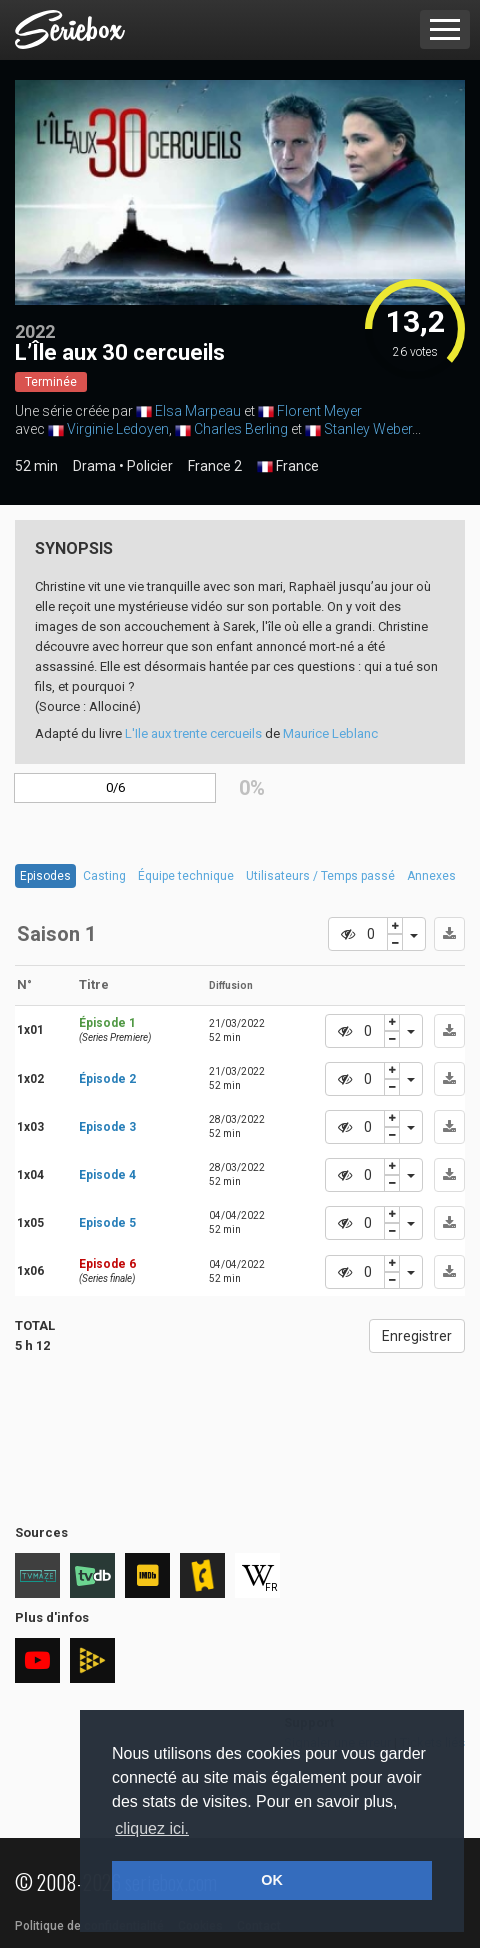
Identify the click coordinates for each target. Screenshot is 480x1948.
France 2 (215, 466)
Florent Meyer (319, 411)
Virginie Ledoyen (118, 429)
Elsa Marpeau (198, 411)
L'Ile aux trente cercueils (193, 733)
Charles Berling (241, 429)
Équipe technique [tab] (186, 876)
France (288, 467)
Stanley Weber (368, 429)
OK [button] (272, 1880)
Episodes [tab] (45, 876)
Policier (150, 466)
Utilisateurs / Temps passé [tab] (320, 876)
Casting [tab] (104, 876)
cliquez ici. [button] (152, 1828)
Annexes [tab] (431, 876)
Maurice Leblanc (330, 733)
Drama (94, 466)
